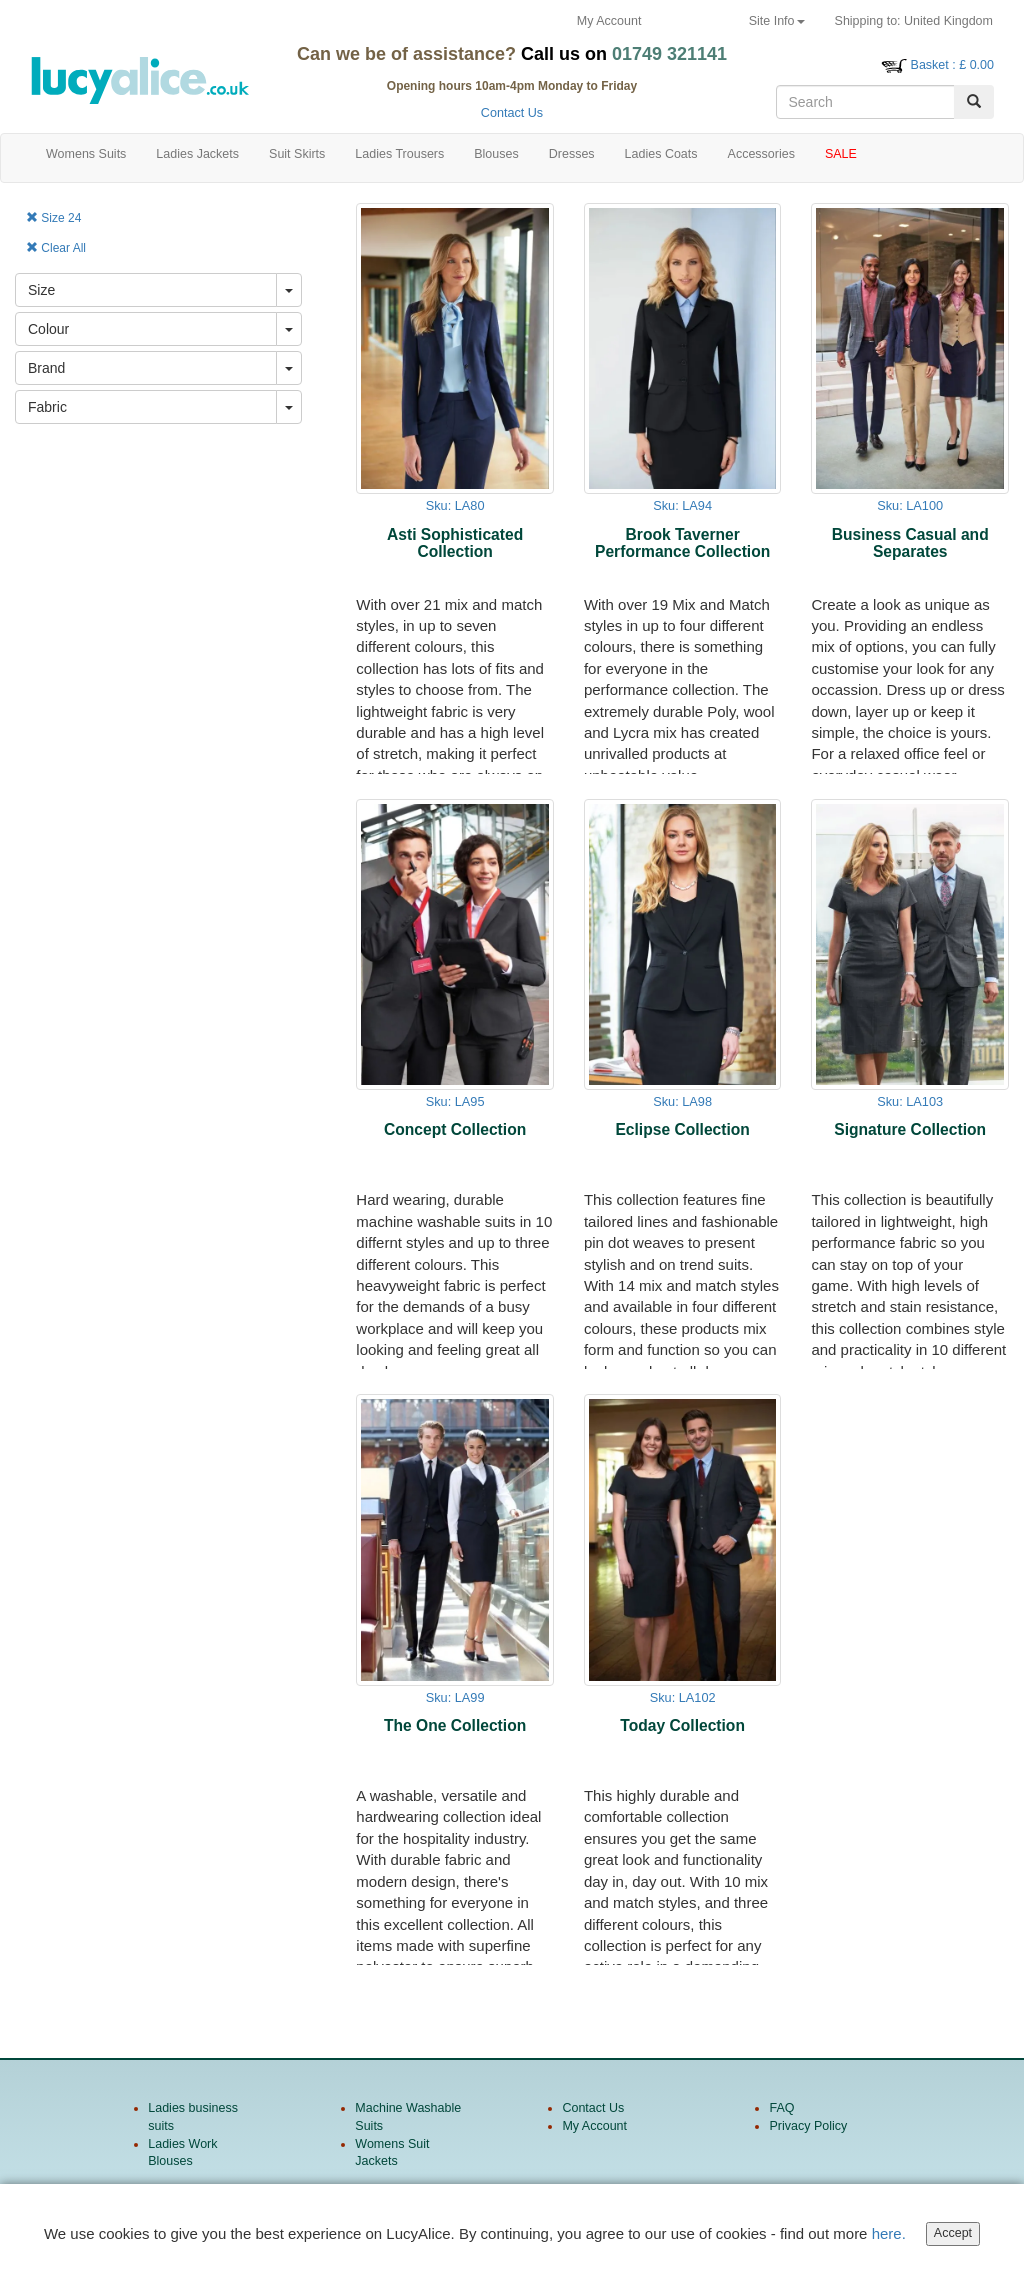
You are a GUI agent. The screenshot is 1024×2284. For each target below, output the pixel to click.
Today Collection (682, 1725)
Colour (48, 329)
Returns (694, 21)
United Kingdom (914, 21)
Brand (46, 368)
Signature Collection (910, 1129)
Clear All (56, 248)
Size (41, 290)
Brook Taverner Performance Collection (682, 543)
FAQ (781, 2108)
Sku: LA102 (683, 1697)
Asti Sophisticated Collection (455, 543)
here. (889, 2236)
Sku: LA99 (455, 1697)
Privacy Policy (808, 2126)
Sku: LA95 (455, 1101)
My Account (609, 21)
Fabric (47, 407)
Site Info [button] (777, 21)
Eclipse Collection (682, 1129)
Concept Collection (455, 1129)
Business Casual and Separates (910, 543)
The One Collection (455, 1725)
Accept (953, 2236)
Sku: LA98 (682, 1101)
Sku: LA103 (910, 1101)
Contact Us (512, 113)
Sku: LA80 (455, 505)
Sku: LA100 (910, 505)
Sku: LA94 (682, 505)
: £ (952, 65)
